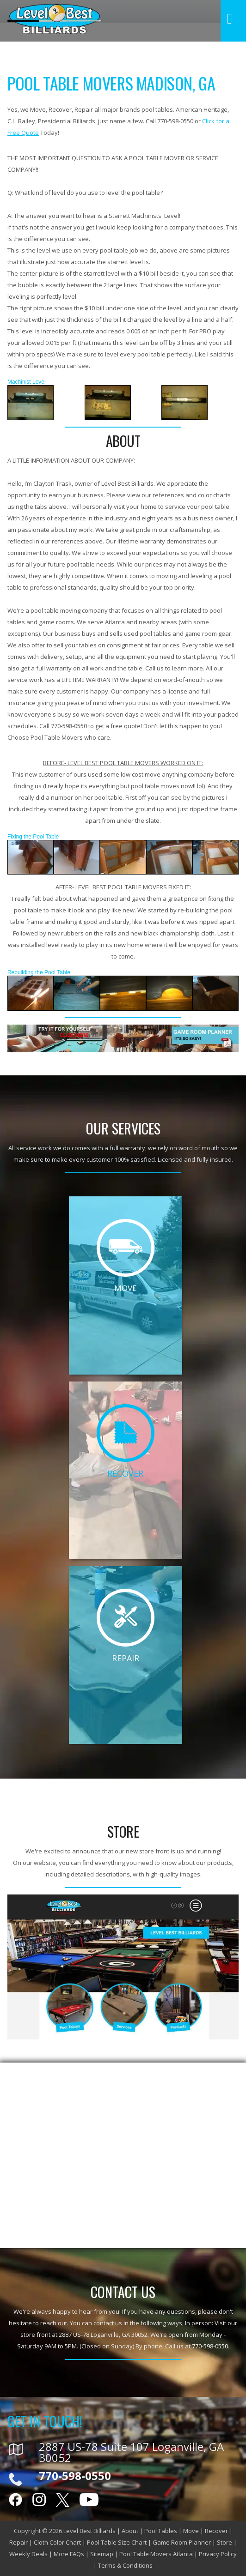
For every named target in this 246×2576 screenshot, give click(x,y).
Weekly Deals (28, 2554)
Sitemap (101, 2554)
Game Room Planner (182, 2542)
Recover (216, 2531)
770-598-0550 (210, 2346)
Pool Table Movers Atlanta (156, 2554)
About (130, 2531)
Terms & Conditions (125, 2565)
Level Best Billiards (89, 2531)
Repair (18, 2542)
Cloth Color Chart (57, 2542)
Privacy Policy (218, 2554)
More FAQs (69, 2554)
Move (191, 2531)
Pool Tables (160, 2531)
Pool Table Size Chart (117, 2542)
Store (224, 2542)
